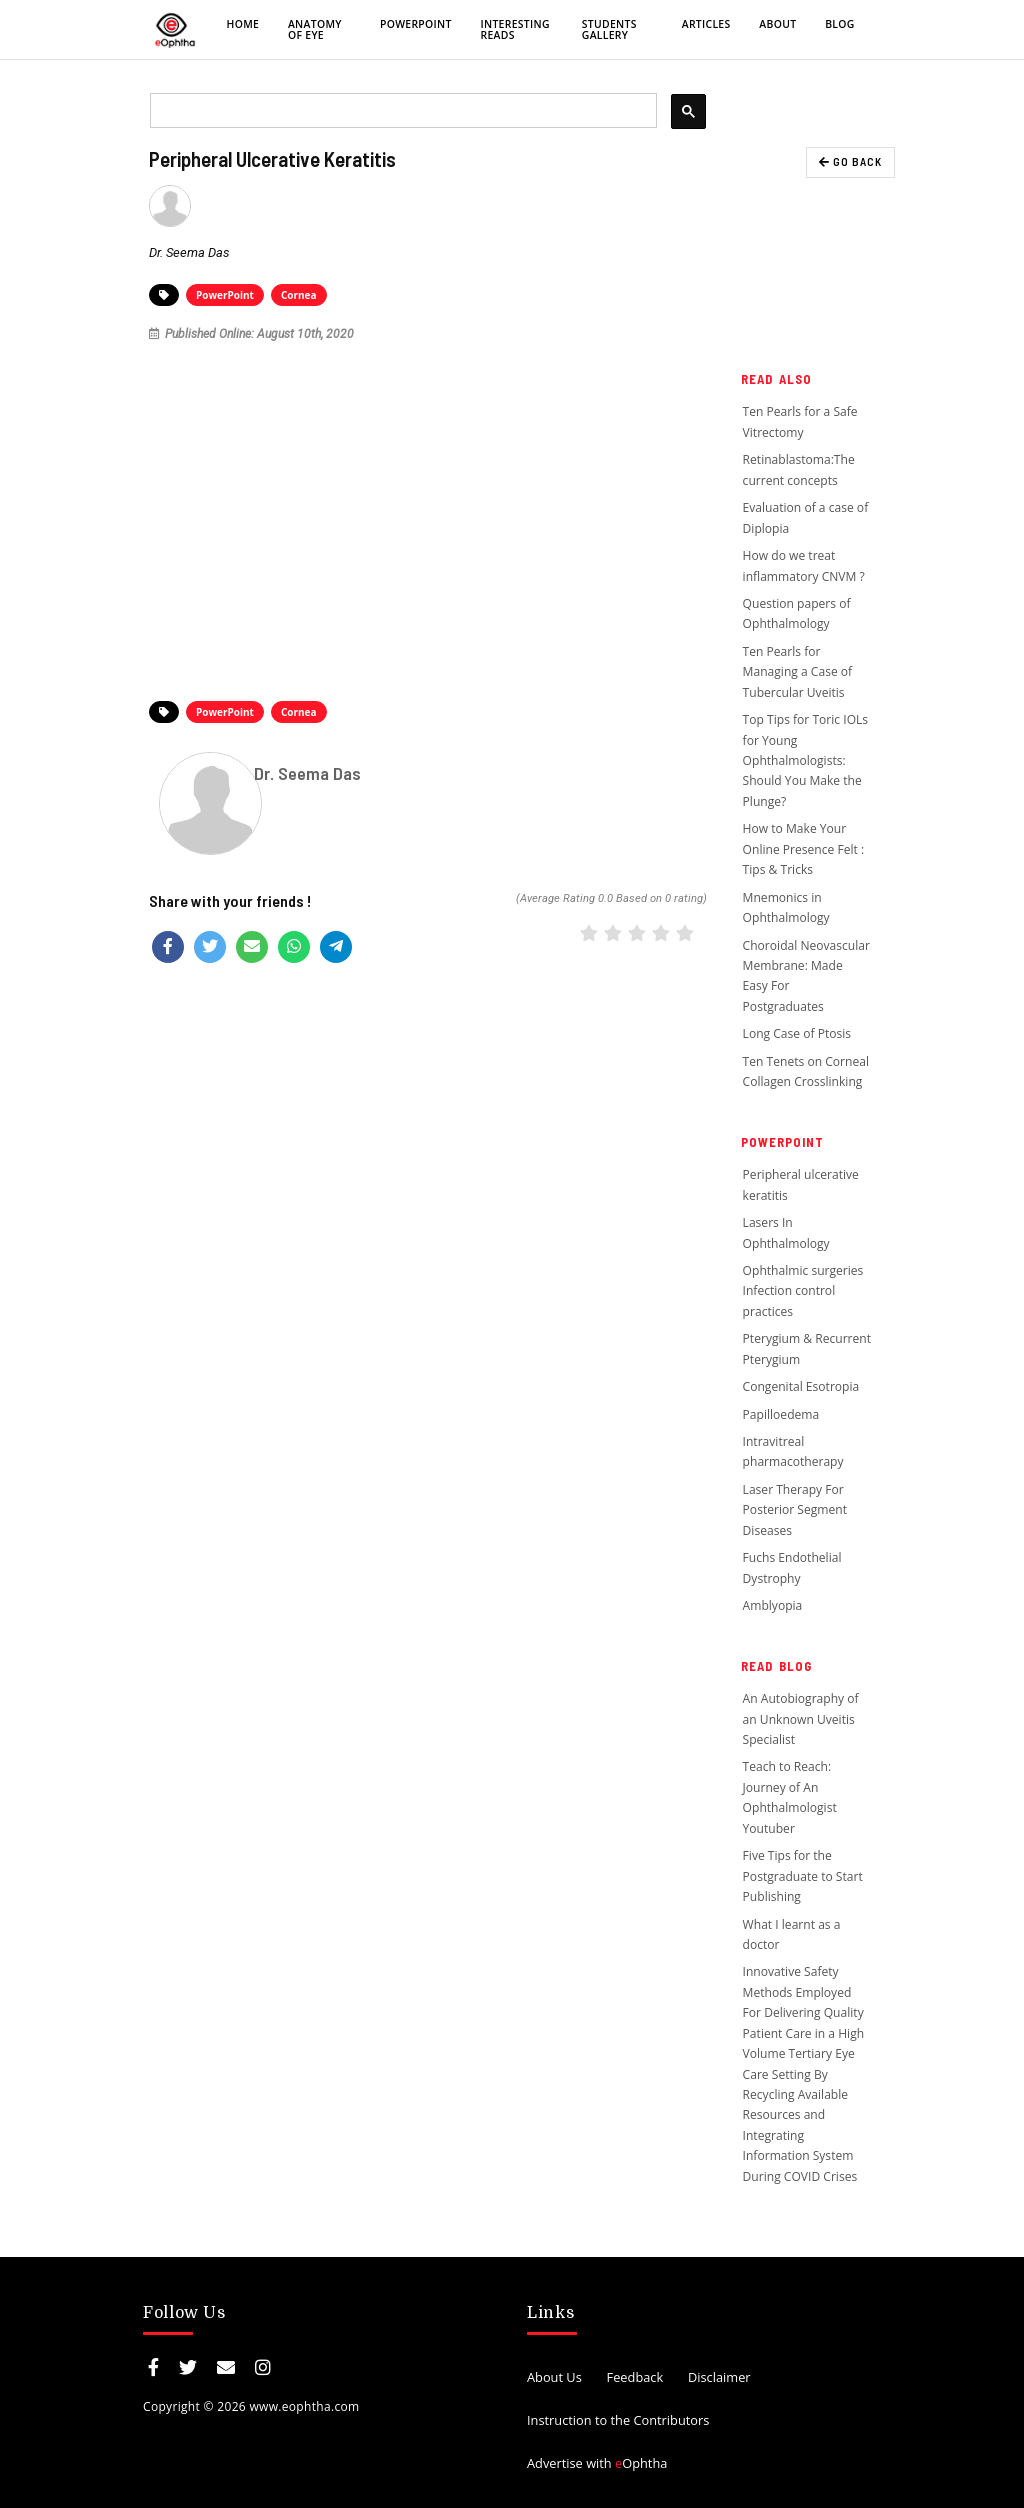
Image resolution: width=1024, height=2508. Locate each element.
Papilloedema (781, 1414)
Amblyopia (773, 1605)
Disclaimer (719, 2377)
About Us (554, 2377)
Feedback (635, 2377)
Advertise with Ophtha (597, 2463)
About (777, 24)
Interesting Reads (514, 29)
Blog (839, 24)
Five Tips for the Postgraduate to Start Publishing (803, 1876)
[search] (401, 111)
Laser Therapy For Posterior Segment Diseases (795, 1510)
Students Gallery (609, 29)
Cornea (299, 295)
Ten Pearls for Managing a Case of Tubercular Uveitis (798, 672)
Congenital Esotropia (801, 1386)
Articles (706, 24)
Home (243, 24)
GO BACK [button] (850, 161)
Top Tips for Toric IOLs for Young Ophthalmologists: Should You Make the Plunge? (806, 760)
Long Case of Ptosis (797, 1033)
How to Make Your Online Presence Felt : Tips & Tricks (804, 849)
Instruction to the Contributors (618, 2420)
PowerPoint (416, 24)
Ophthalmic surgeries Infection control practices (803, 1291)
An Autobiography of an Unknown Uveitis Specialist (801, 1719)
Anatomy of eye (315, 29)
